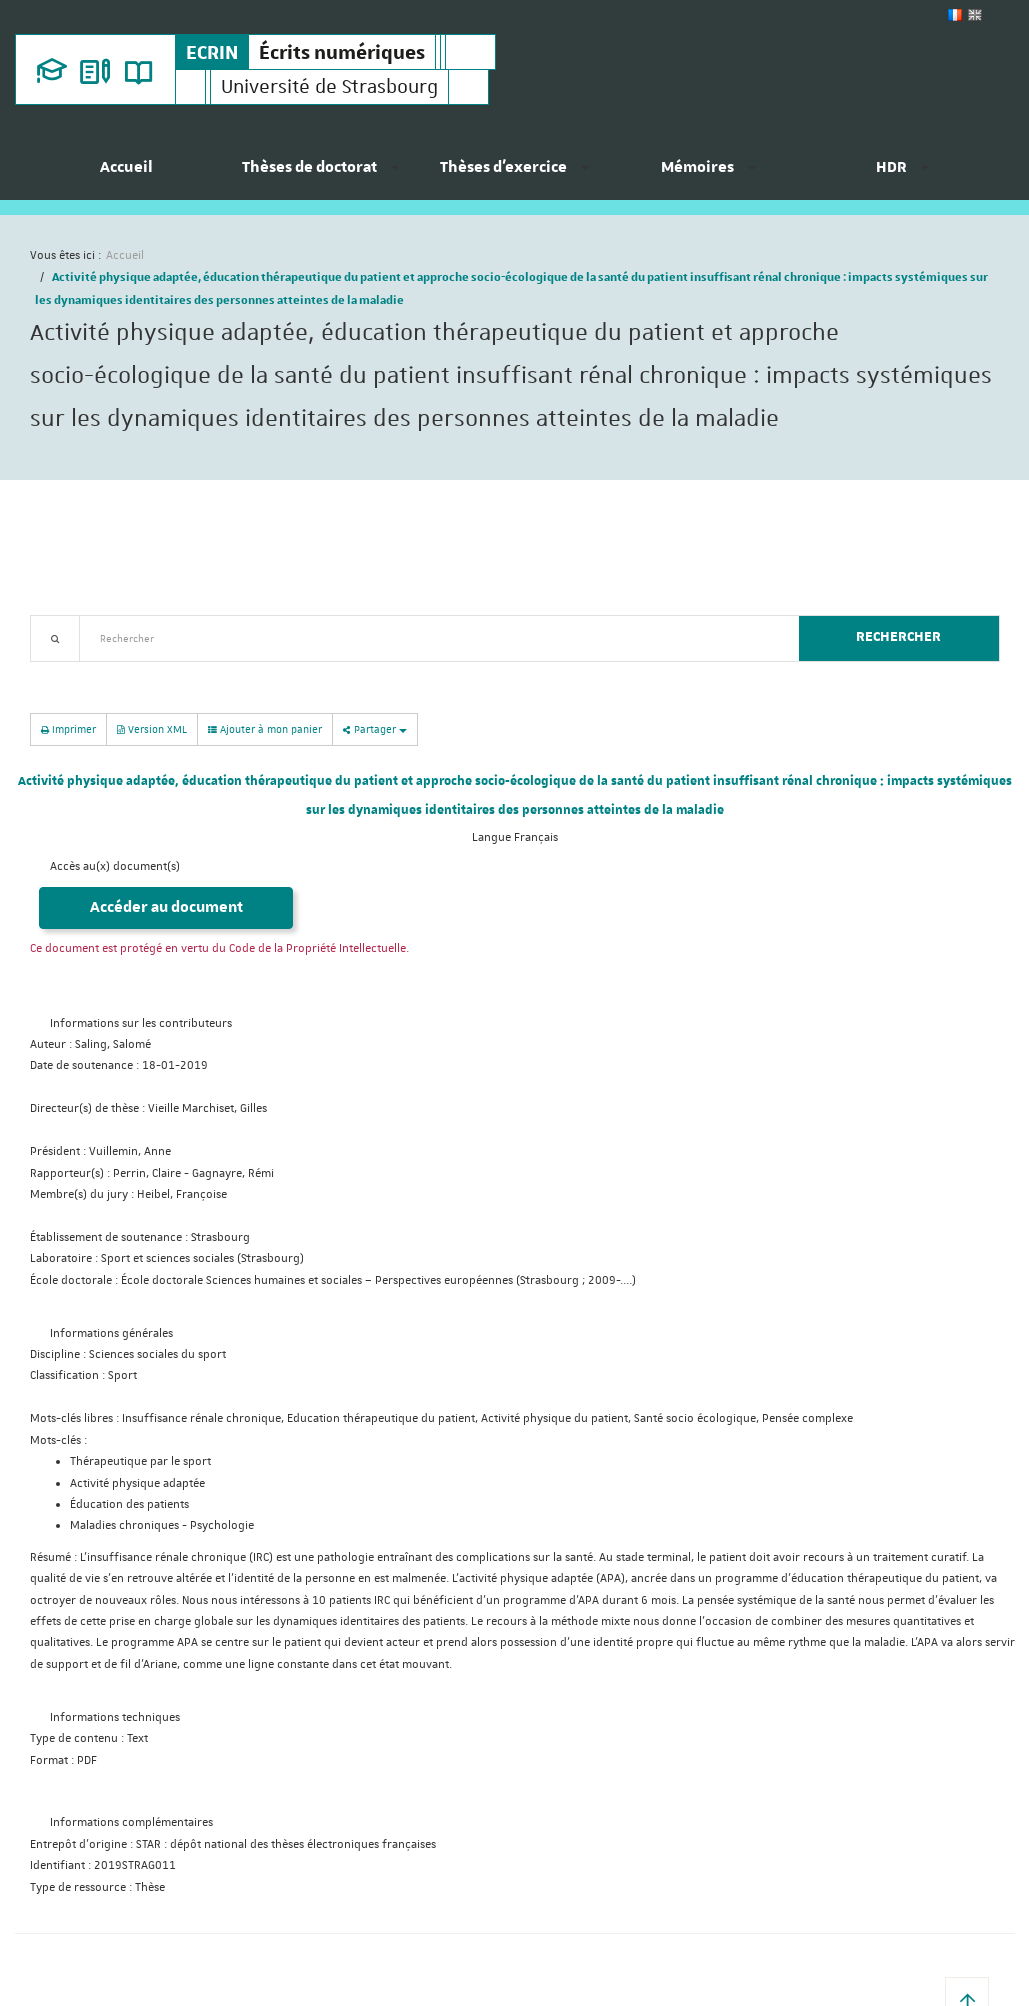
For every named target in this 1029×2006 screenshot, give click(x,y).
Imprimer (68, 728)
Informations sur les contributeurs (141, 1023)
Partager (375, 728)
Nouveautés (170, 673)
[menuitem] (127, 175)
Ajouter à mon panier (265, 729)
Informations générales (111, 1333)
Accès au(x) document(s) (115, 866)
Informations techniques (115, 1717)
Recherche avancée (81, 673)
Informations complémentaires (131, 1822)
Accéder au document (166, 907)
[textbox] (431, 638)
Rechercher (898, 637)
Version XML (152, 728)
